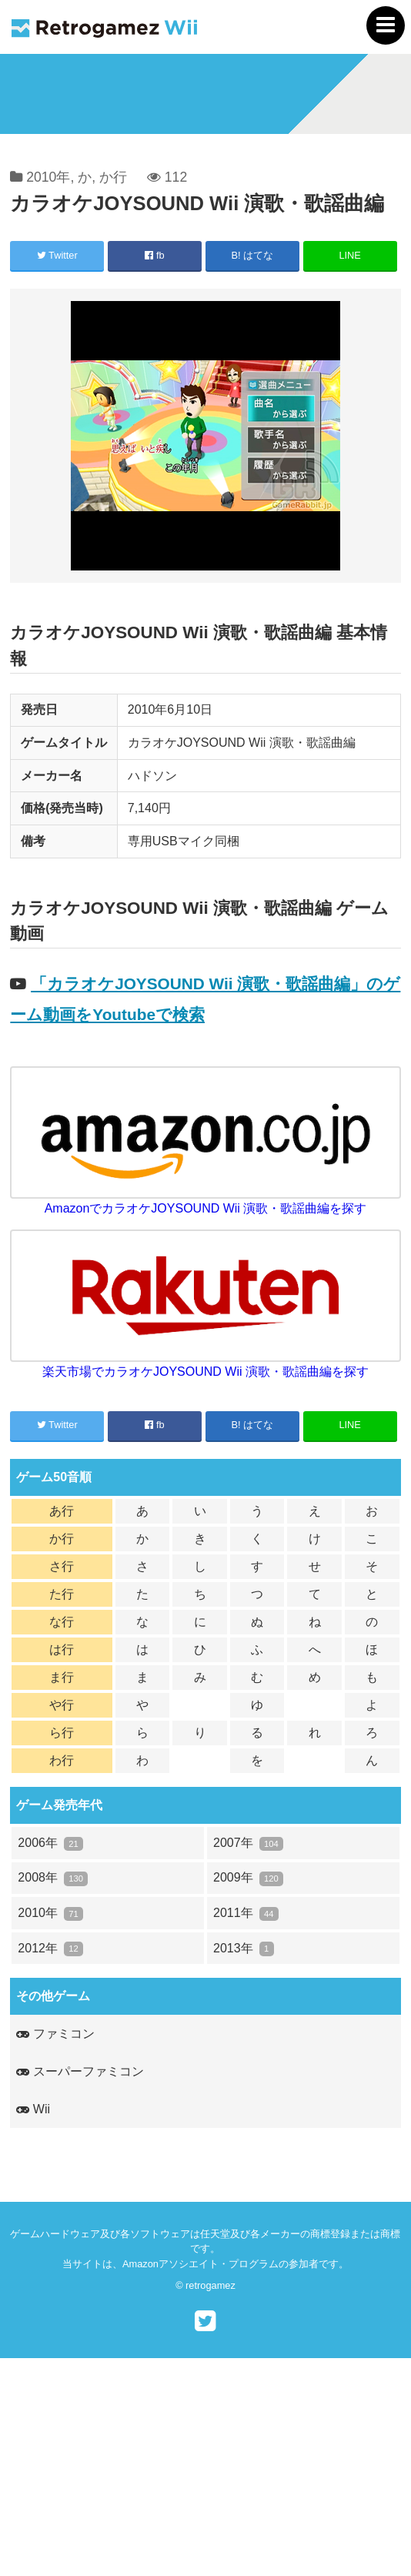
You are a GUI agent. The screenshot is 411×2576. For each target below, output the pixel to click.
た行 (61, 1594)
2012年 (50, 1949)
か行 (113, 177)
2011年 (246, 1913)
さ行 (61, 1566)
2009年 (248, 1878)
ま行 (61, 1677)
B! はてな (253, 255)
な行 (61, 1621)
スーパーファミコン (79, 2071)
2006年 (50, 1843)
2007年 (248, 1843)
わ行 (61, 1760)
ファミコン (55, 2033)
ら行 (61, 1732)
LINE (349, 255)
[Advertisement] (205, 2466)
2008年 (53, 1878)
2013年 (243, 1949)
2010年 (48, 177)
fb (154, 255)
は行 (61, 1649)
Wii (33, 2109)
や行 (61, 1704)
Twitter (57, 255)
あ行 (61, 1510)
